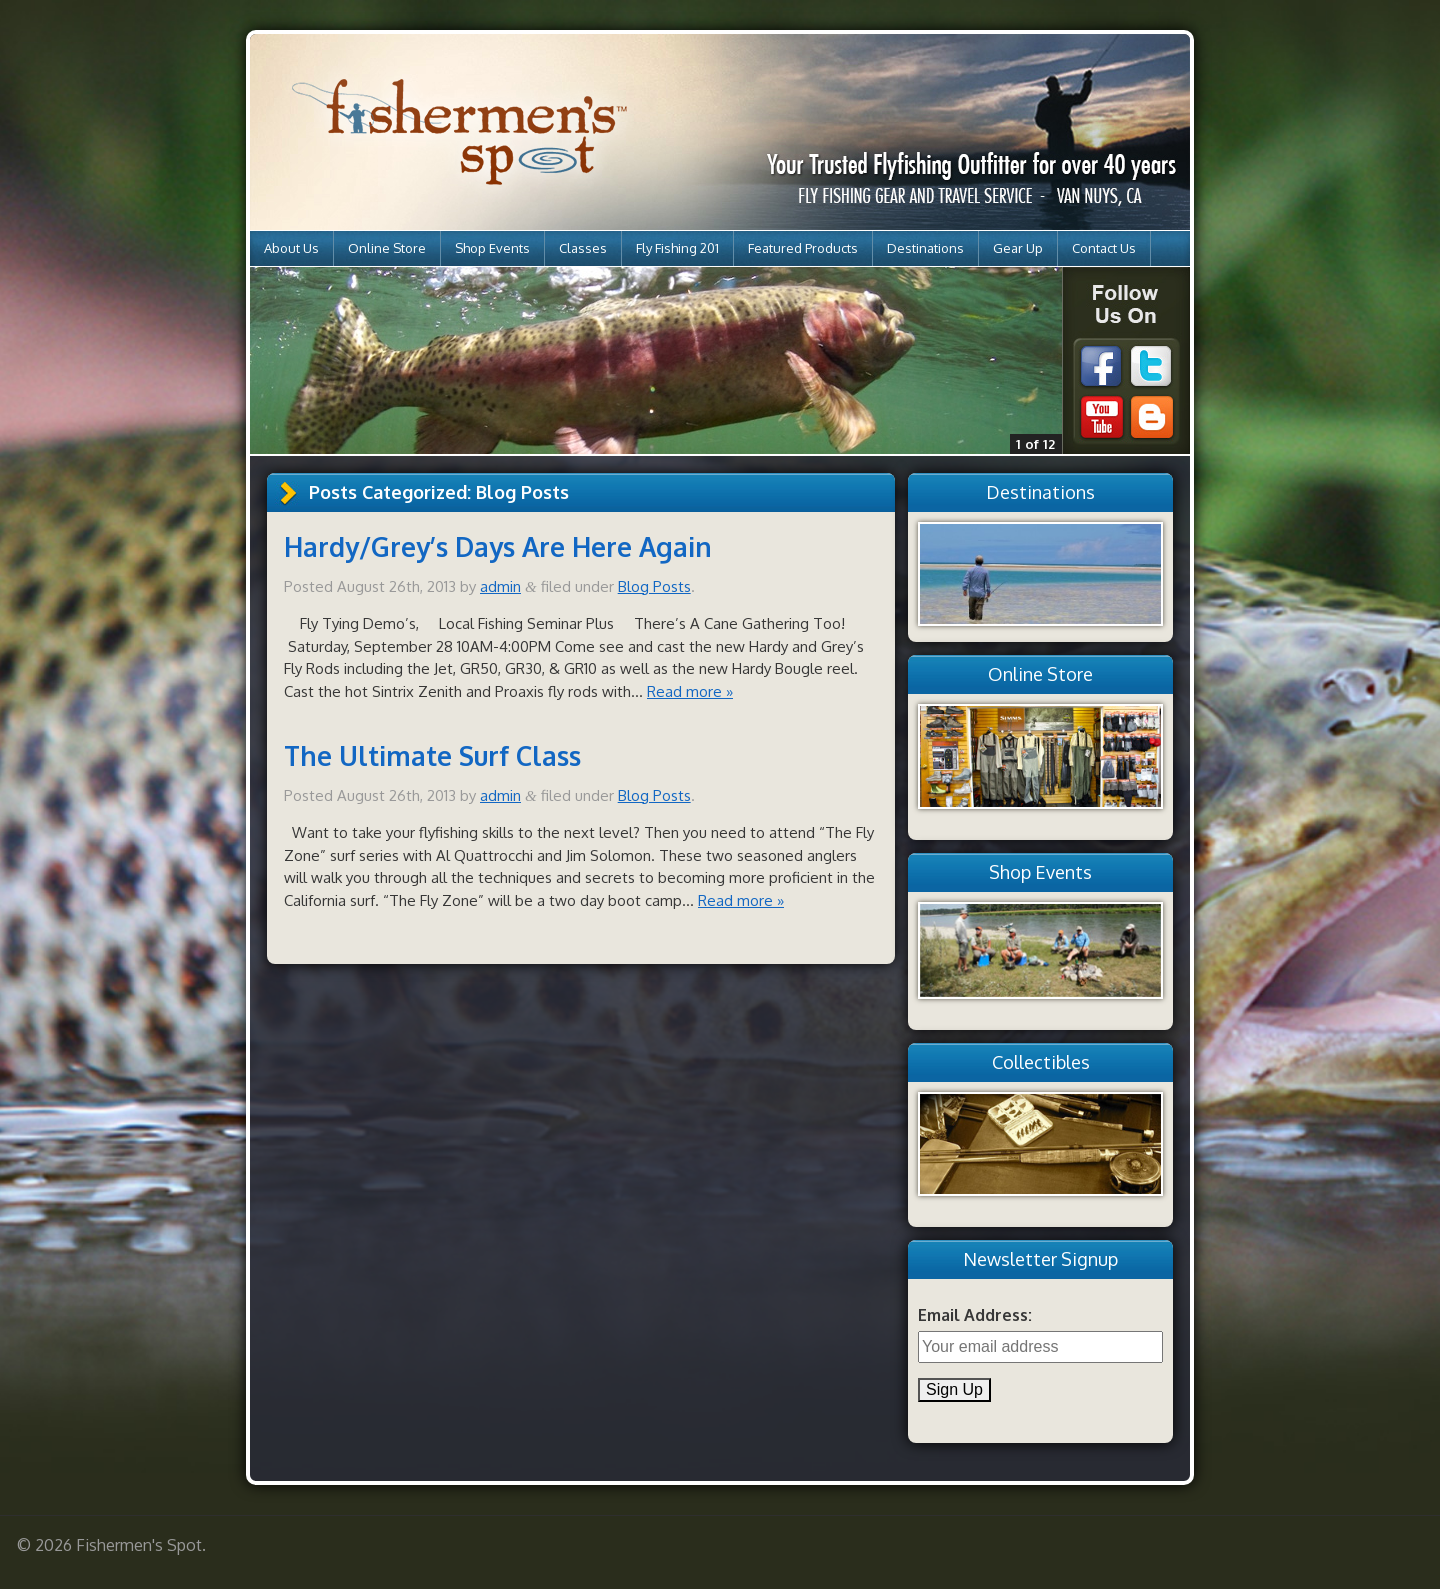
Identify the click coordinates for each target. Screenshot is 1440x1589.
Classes (583, 248)
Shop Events (492, 248)
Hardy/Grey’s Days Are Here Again (498, 546)
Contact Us (1104, 248)
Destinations (925, 248)
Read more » (690, 691)
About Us (291, 248)
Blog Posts (654, 586)
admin (500, 586)
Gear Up (1018, 248)
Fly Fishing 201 (677, 248)
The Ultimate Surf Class (432, 755)
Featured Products (803, 248)
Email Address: (975, 1315)
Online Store (387, 248)
